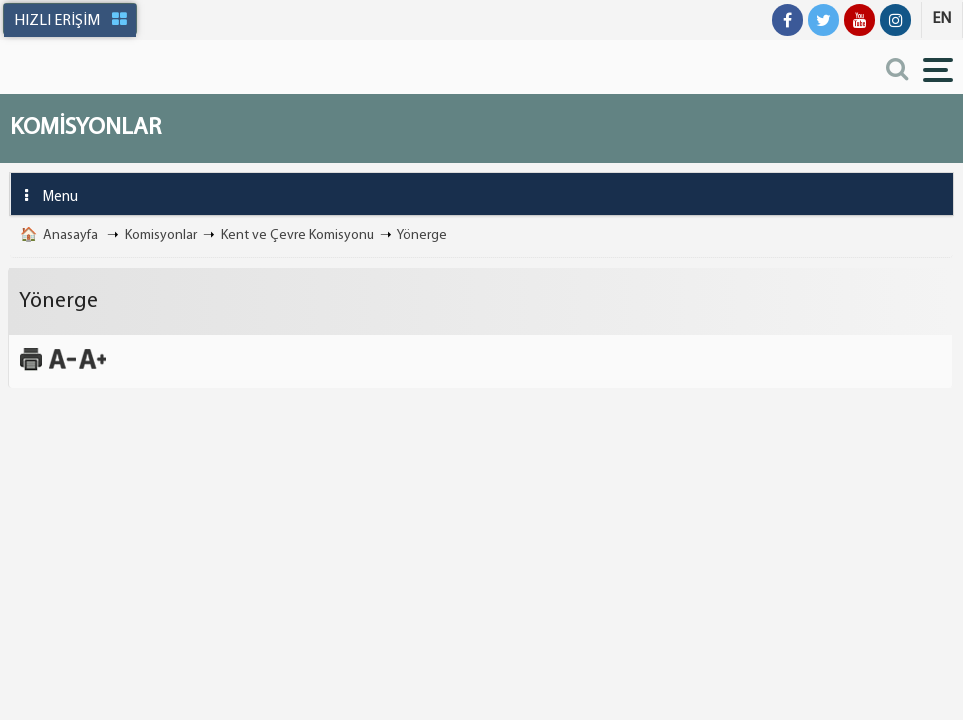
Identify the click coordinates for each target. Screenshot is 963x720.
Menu (44, 195)
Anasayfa (70, 235)
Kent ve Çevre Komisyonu (297, 235)
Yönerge (422, 235)
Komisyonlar (161, 235)
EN (941, 19)
